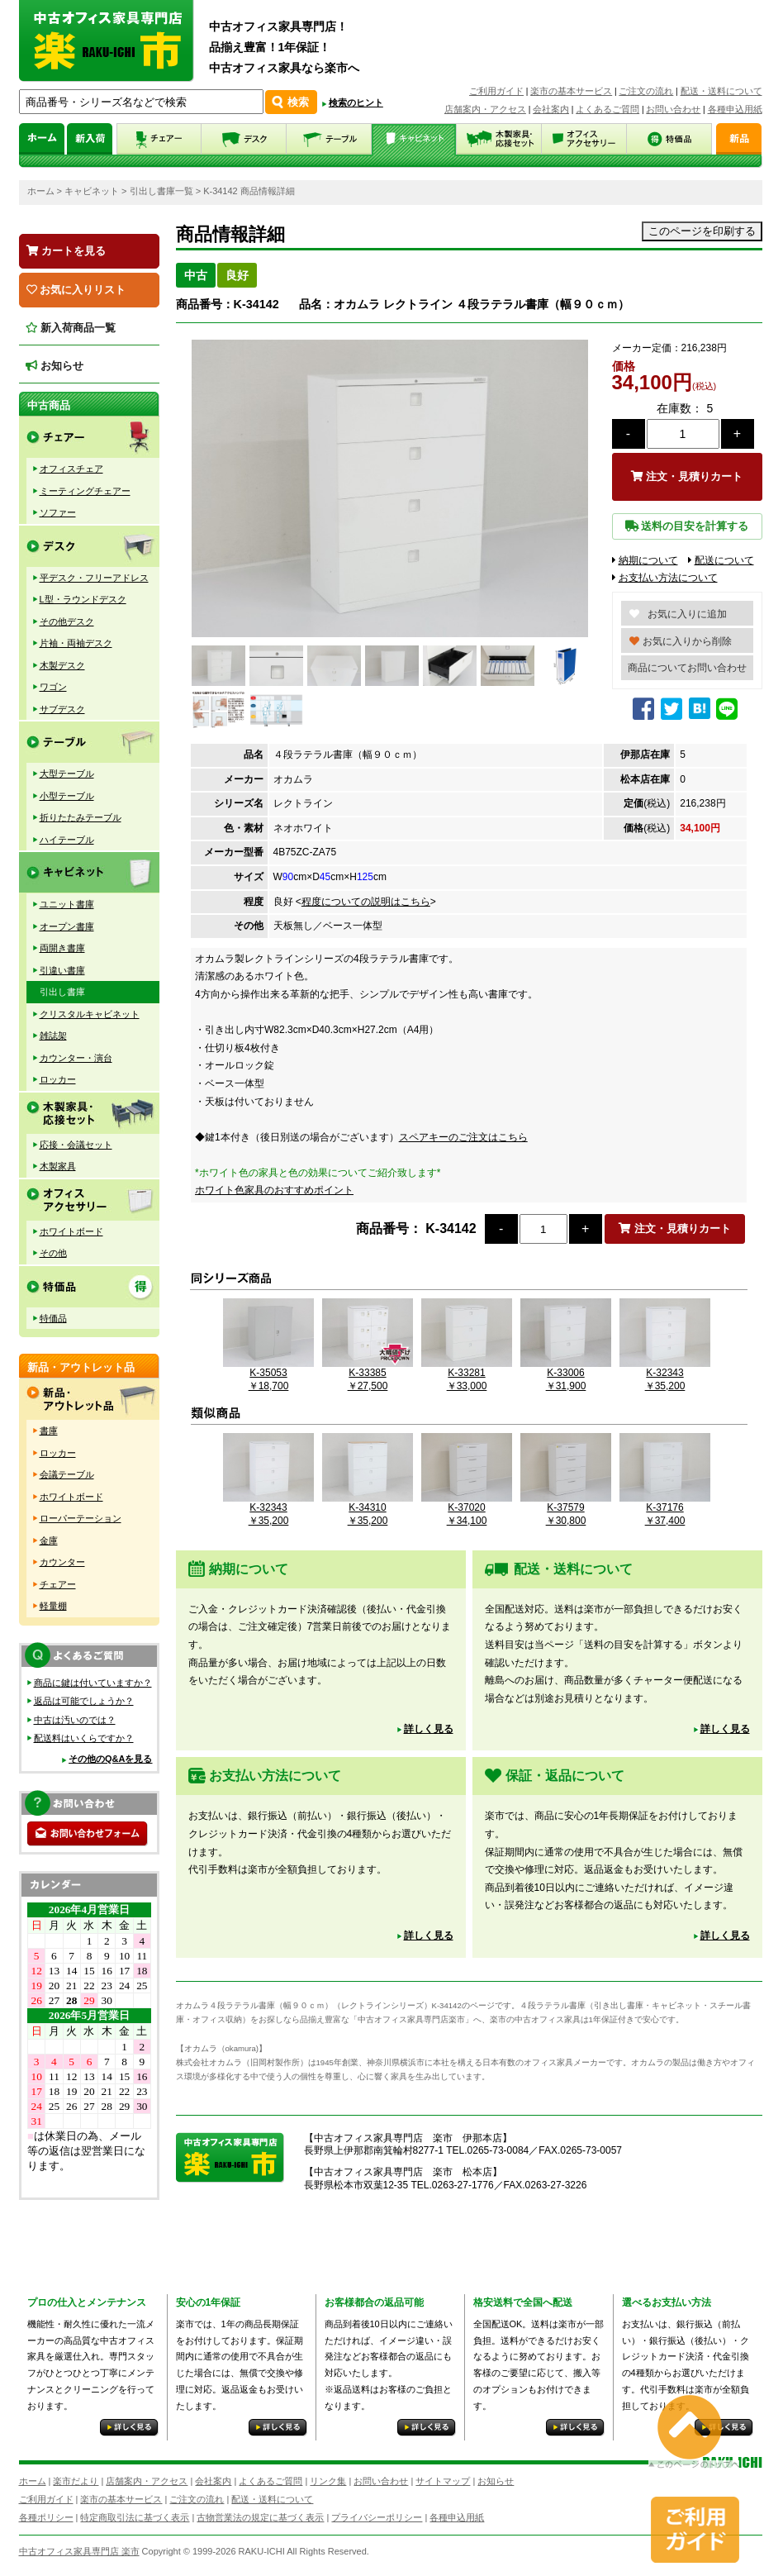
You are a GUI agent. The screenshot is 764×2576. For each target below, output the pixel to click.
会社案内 (551, 109)
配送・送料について (721, 91)
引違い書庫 (62, 970)
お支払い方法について (665, 577)
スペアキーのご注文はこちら (463, 1137)
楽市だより (75, 2481)
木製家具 (58, 1166)
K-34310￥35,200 (367, 1507)
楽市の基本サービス (571, 91)
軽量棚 (53, 1606)
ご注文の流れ (646, 91)
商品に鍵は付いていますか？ (93, 1683)
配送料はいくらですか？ (84, 1738)
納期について (645, 560)
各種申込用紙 (735, 109)
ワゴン (53, 687)
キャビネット (91, 191)
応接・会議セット (76, 1145)
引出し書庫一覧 (161, 191)
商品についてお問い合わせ (687, 668)
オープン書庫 (67, 926)
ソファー (58, 512)
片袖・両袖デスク (76, 643)
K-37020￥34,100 (466, 1507)
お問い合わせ (673, 109)
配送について (721, 560)
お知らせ (55, 365)
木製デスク (62, 665)
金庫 (49, 1540)
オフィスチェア (71, 469)
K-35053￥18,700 (268, 1372)
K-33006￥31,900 (565, 1372)
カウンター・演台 (76, 1058)
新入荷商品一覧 (71, 327)
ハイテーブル (67, 840)
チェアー (58, 1584)
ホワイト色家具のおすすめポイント (274, 1190)
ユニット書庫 (67, 904)
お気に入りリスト (76, 289)
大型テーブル (67, 774)
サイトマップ (442, 2481)
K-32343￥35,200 (664, 1372)
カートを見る (66, 251)
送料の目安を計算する (687, 526)
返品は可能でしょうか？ (84, 1701)
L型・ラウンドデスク (83, 599)
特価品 (53, 1318)
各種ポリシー (46, 2517)
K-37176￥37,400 (664, 1507)
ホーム (41, 191)
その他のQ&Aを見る (110, 1759)
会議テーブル (67, 1474)
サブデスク (62, 709)
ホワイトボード (71, 1231)
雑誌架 (53, 1035)
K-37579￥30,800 (565, 1507)
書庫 (49, 1431)
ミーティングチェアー (85, 491)
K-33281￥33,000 (466, 1372)
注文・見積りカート (687, 476)
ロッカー (58, 1079)
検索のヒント (356, 102)
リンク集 (328, 2481)
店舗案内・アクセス (485, 109)
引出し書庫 (62, 992)
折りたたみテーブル (80, 817)
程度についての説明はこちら (365, 901)
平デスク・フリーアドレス (94, 578)
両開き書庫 (62, 948)
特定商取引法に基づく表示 (134, 2517)
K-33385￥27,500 (367, 1372)
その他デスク (67, 621)
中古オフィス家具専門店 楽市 (79, 2551)
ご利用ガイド (496, 91)
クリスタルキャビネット (90, 1014)
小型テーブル (67, 796)
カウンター (62, 1562)
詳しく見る (428, 1729)
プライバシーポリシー (376, 2517)
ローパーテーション (80, 1518)
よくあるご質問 (607, 109)
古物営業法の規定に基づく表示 (260, 2517)
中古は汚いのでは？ (75, 1720)
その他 (53, 1253)
